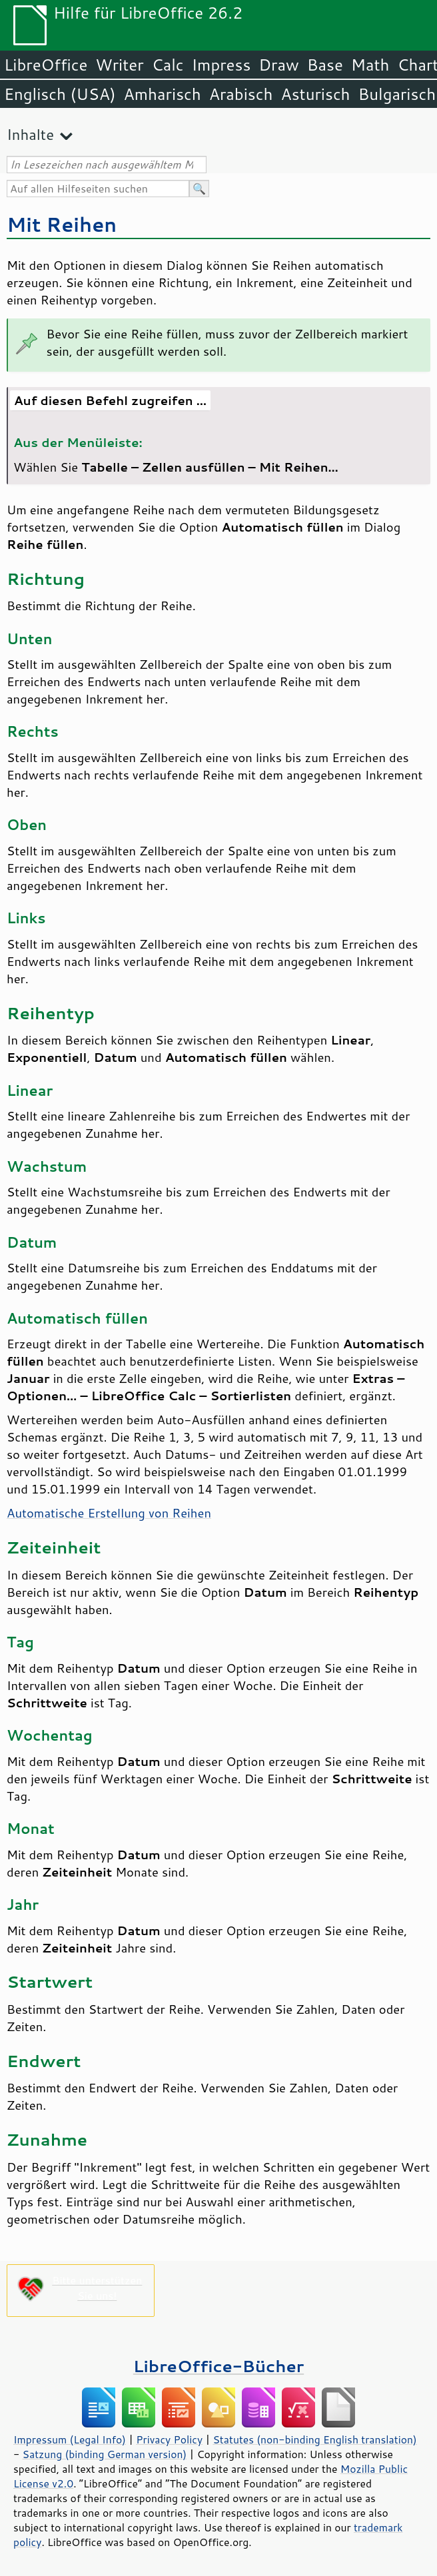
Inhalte (30, 134)
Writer (119, 64)
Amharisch (162, 94)
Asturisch (315, 94)
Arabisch (241, 94)
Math (370, 64)
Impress (221, 64)
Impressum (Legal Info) (69, 2439)
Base (325, 64)
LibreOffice (45, 64)
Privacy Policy (169, 2439)
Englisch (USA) (60, 94)
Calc (168, 64)
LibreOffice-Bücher (218, 2365)
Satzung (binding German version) (105, 2454)
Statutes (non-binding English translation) (314, 2439)
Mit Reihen (62, 224)
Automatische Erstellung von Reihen (109, 1512)
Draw (278, 64)
